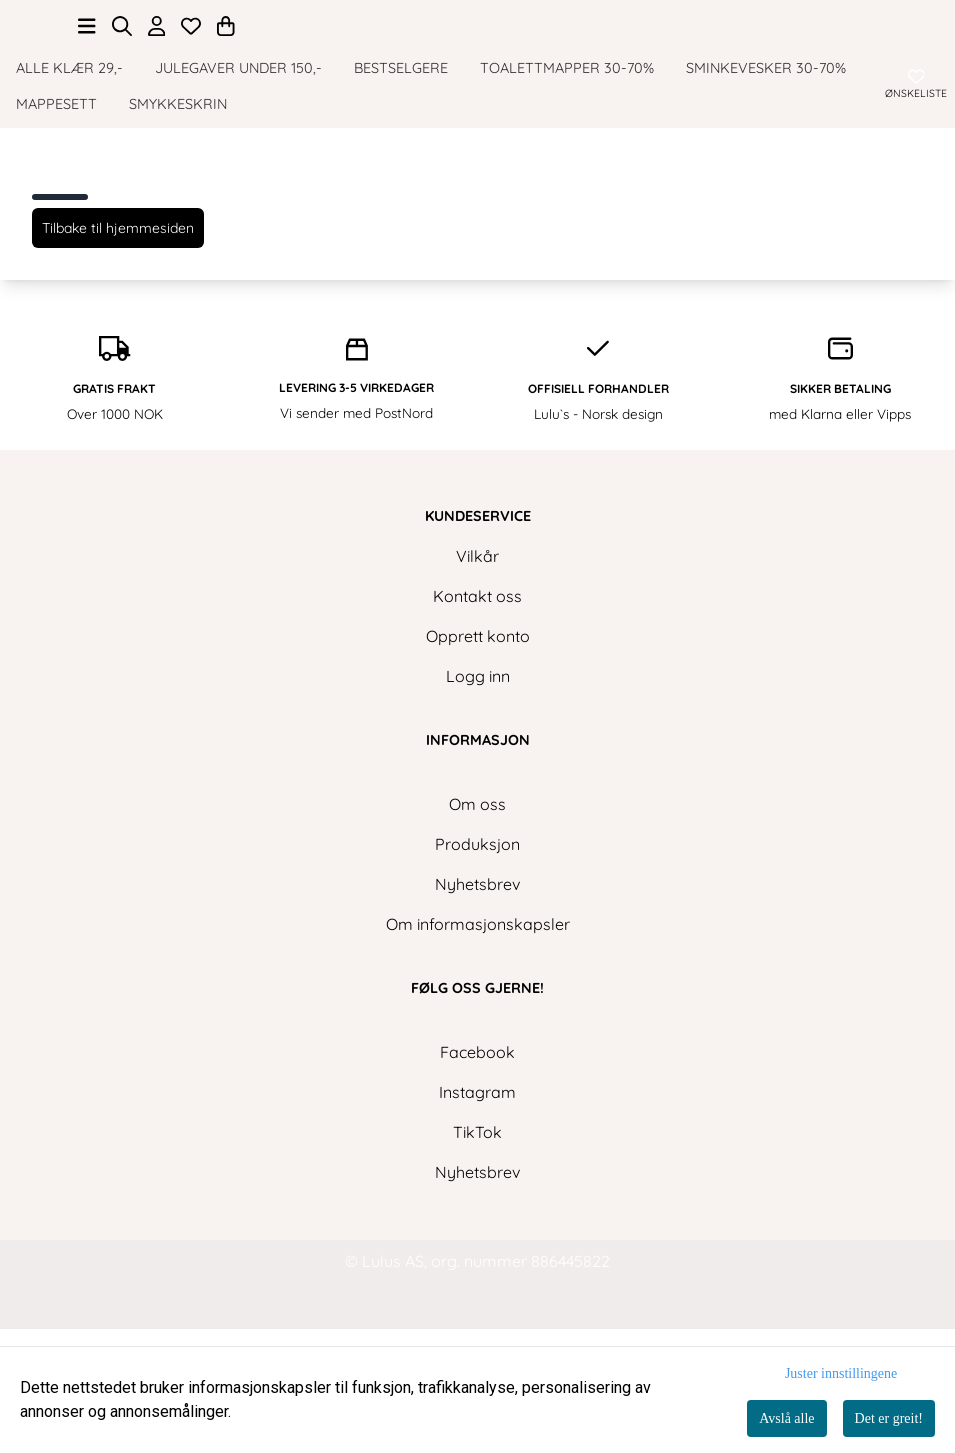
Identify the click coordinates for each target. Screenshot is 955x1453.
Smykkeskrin (178, 187)
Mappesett (56, 187)
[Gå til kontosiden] (157, 109)
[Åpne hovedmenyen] (87, 109)
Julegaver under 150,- (238, 151)
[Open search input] (122, 109)
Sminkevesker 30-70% (766, 151)
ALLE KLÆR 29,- (69, 151)
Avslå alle (786, 1418)
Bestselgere (401, 151)
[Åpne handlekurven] (226, 109)
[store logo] (478, 41)
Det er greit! (889, 1418)
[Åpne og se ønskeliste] (191, 109)
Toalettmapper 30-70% (567, 151)
